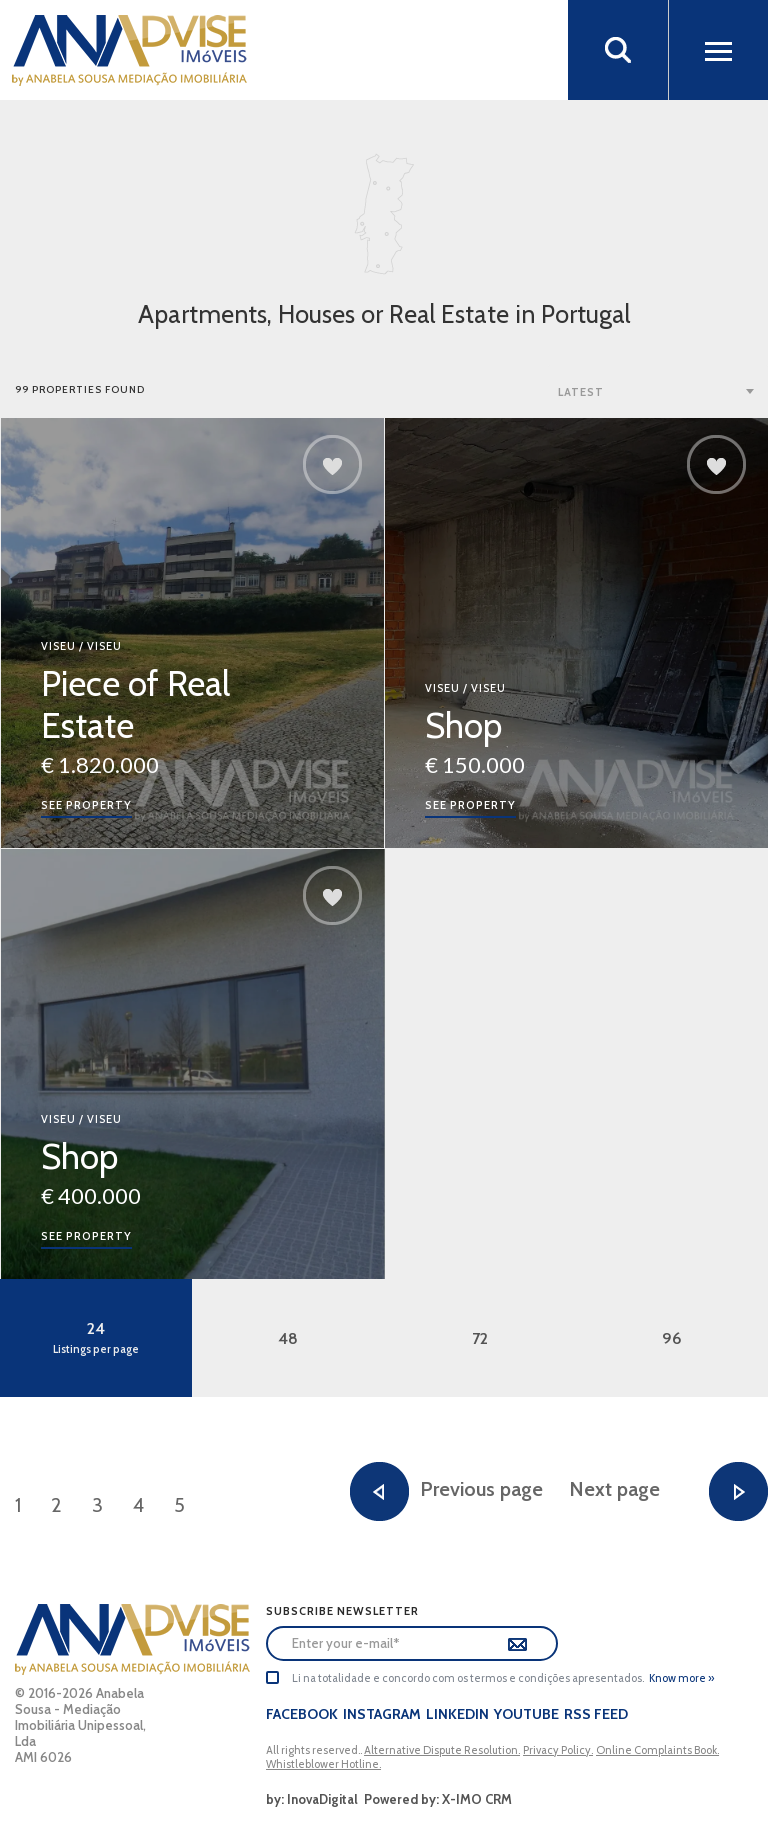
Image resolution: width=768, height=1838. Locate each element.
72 (480, 1338)
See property (86, 805)
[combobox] (658, 391)
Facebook (302, 1714)
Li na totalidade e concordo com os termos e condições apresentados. (468, 1678)
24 (96, 1337)
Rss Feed (596, 1714)
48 (288, 1338)
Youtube (526, 1714)
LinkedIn (457, 1714)
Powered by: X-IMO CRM (435, 1799)
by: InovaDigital (312, 1799)
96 (672, 1338)
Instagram (382, 1714)
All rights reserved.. (315, 1750)
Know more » (681, 1678)
